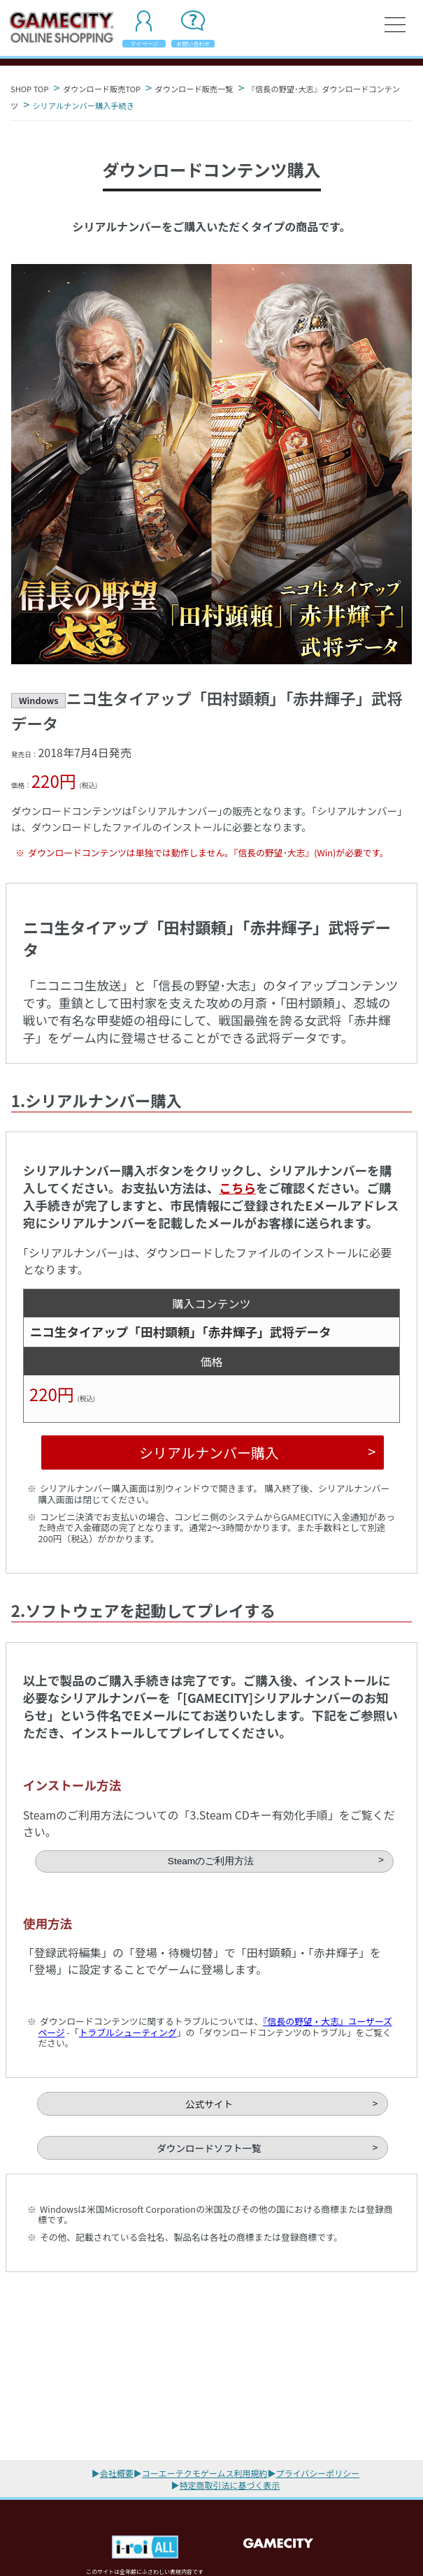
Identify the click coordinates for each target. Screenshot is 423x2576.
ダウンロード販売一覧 (194, 88)
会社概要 (117, 2473)
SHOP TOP (29, 88)
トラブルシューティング (128, 2032)
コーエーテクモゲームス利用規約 (205, 2473)
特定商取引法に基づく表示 (230, 2485)
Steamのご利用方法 (211, 1861)
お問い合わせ (193, 43)
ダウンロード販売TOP (102, 88)
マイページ (144, 43)
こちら (237, 1187)
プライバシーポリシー (317, 2473)
